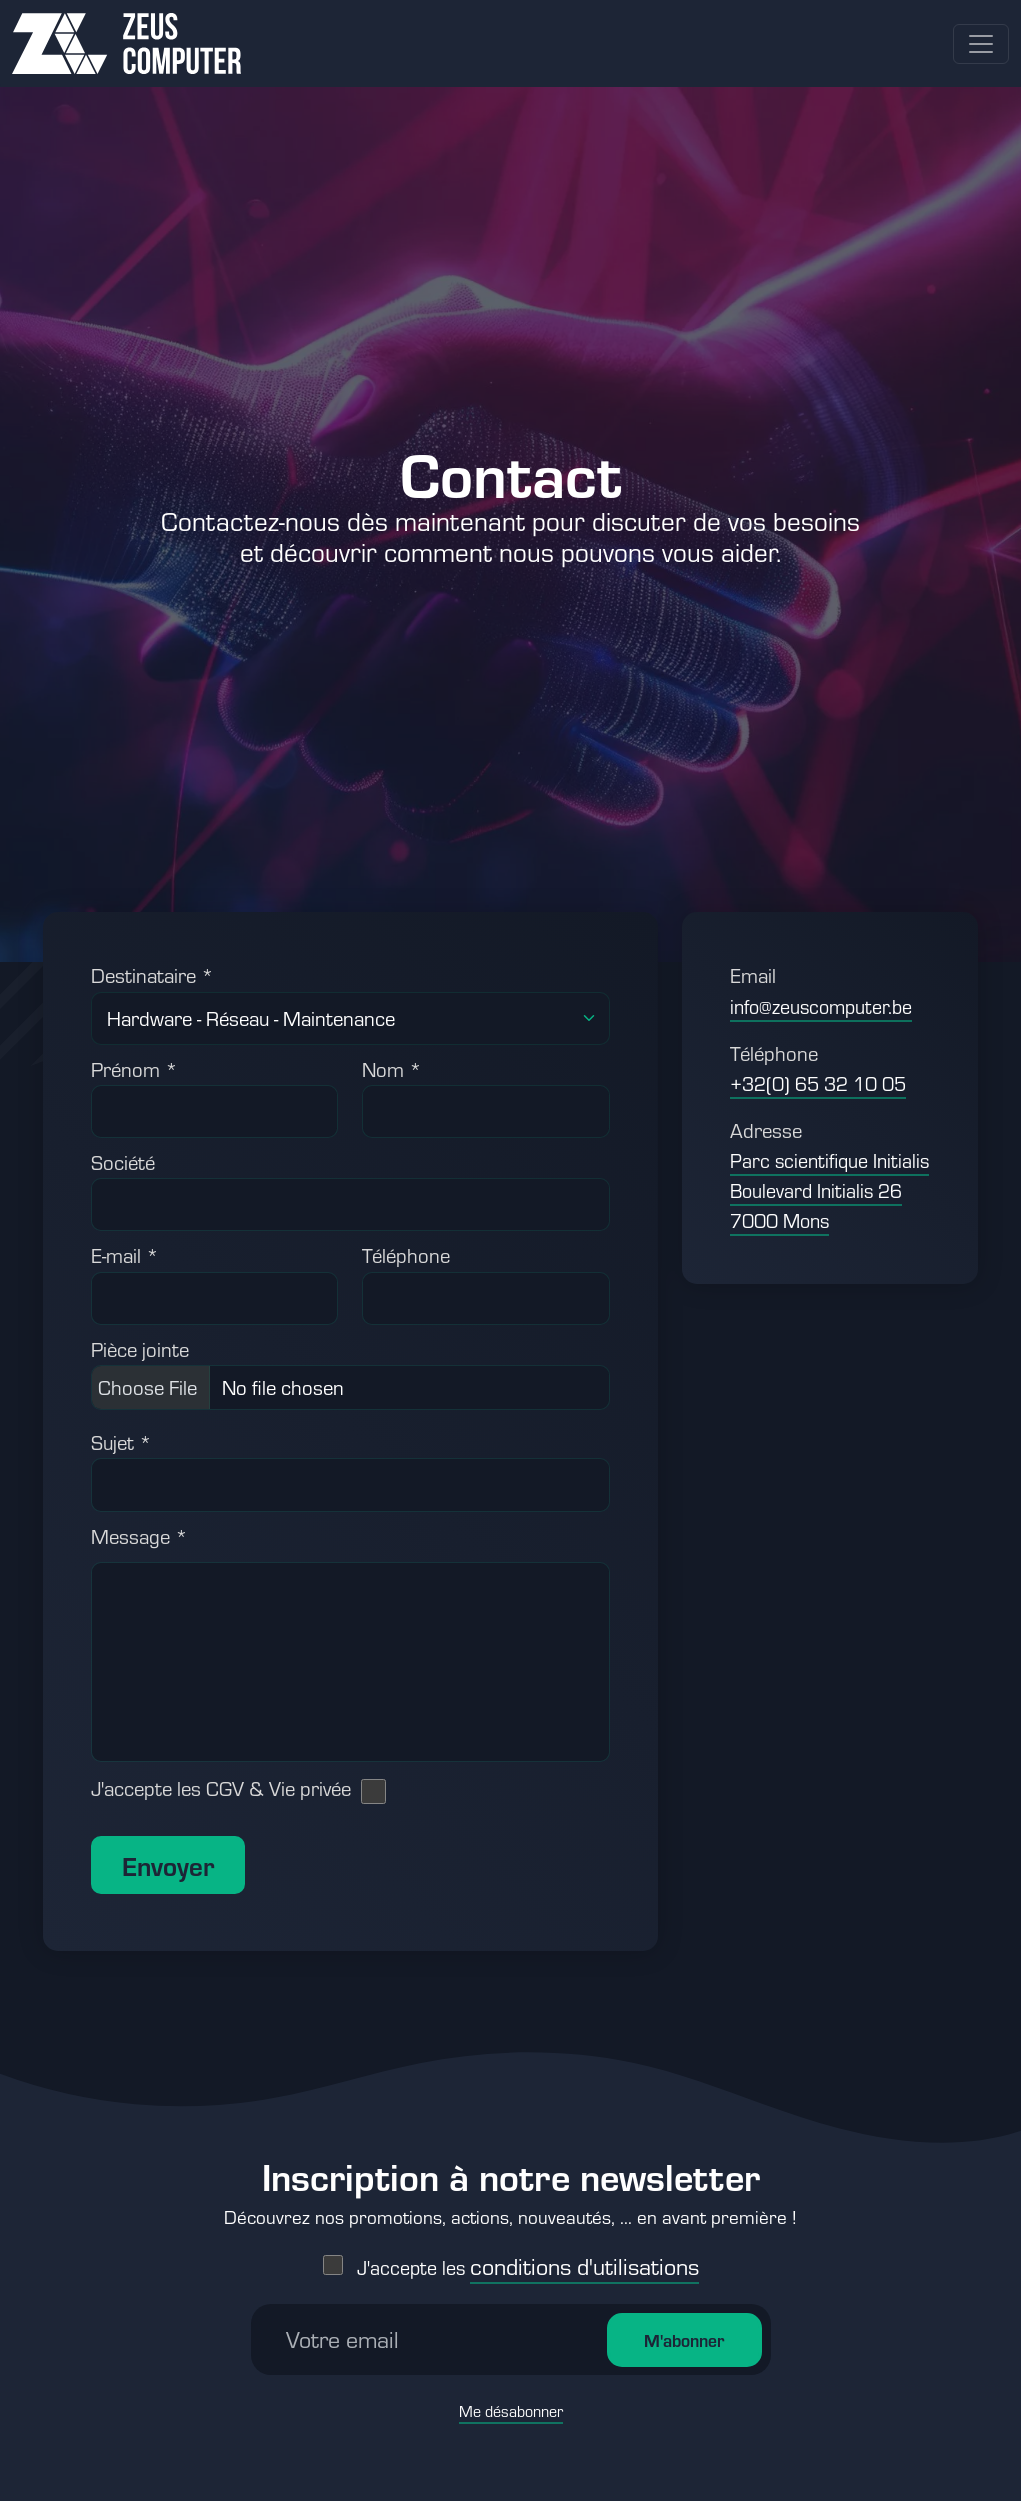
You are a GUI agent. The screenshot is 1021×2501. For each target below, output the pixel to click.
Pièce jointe (140, 1349)
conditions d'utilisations (584, 2246)
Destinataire (152, 975)
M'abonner (684, 2320)
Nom (392, 1069)
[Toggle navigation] (981, 44)
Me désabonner (511, 2391)
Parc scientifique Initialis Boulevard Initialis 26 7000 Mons (829, 1190)
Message (139, 1536)
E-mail (125, 1255)
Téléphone (406, 1255)
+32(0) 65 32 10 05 (818, 1083)
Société (123, 1162)
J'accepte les (528, 2247)
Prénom (134, 1069)
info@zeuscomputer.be (821, 1006)
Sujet (121, 1442)
